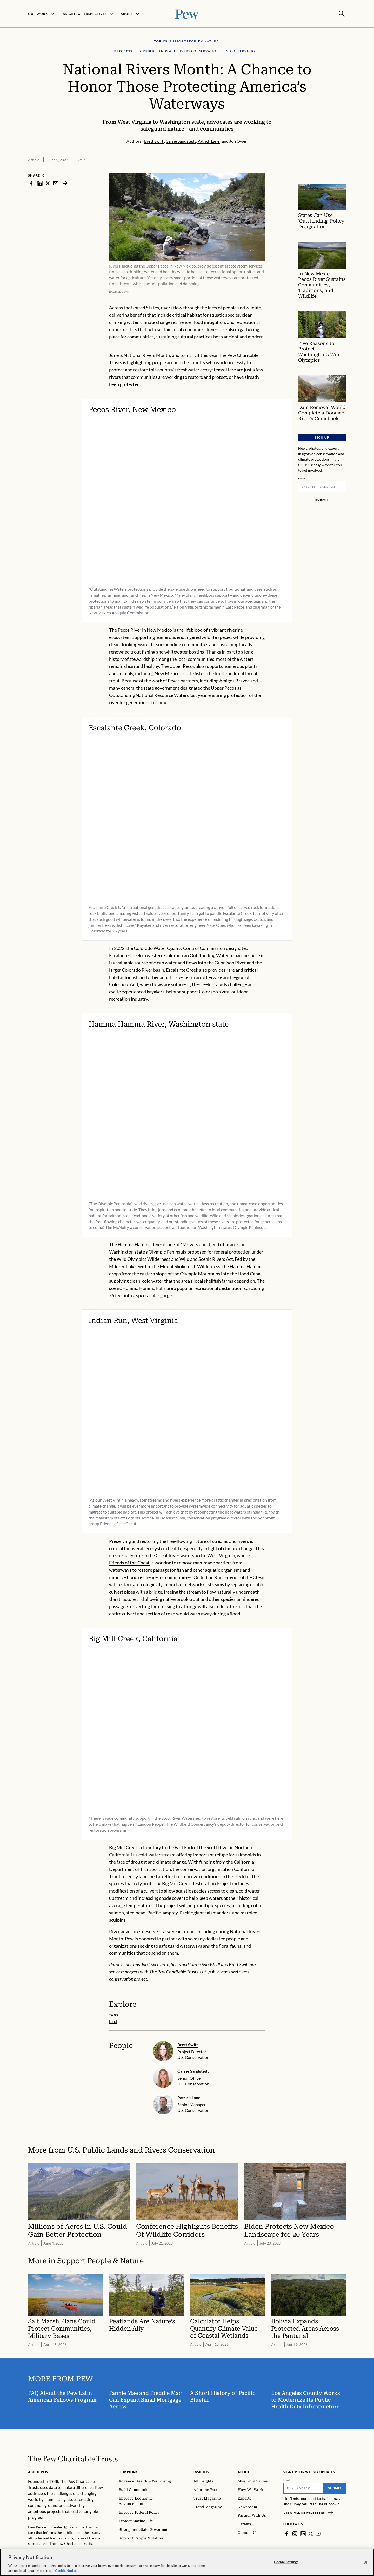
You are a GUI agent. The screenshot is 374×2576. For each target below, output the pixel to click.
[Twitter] (310, 2533)
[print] (64, 182)
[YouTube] (318, 2533)
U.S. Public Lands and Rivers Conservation (141, 2149)
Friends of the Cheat (129, 1562)
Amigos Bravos (234, 680)
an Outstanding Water (206, 955)
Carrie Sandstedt (193, 2070)
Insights (201, 2471)
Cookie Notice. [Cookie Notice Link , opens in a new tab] (66, 2570)
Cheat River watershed (179, 1555)
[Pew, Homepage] (187, 13)
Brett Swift (187, 2044)
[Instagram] (295, 2533)
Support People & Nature (100, 2260)
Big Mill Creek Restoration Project (196, 1883)
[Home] (73, 2458)
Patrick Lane (189, 2097)
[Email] (322, 486)
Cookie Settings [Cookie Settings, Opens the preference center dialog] (286, 2562)
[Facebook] (286, 2533)
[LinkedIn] (303, 2533)
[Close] (365, 2562)
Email (301, 478)
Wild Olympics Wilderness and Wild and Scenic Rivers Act (175, 1258)
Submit (322, 499)
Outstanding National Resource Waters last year (157, 694)
